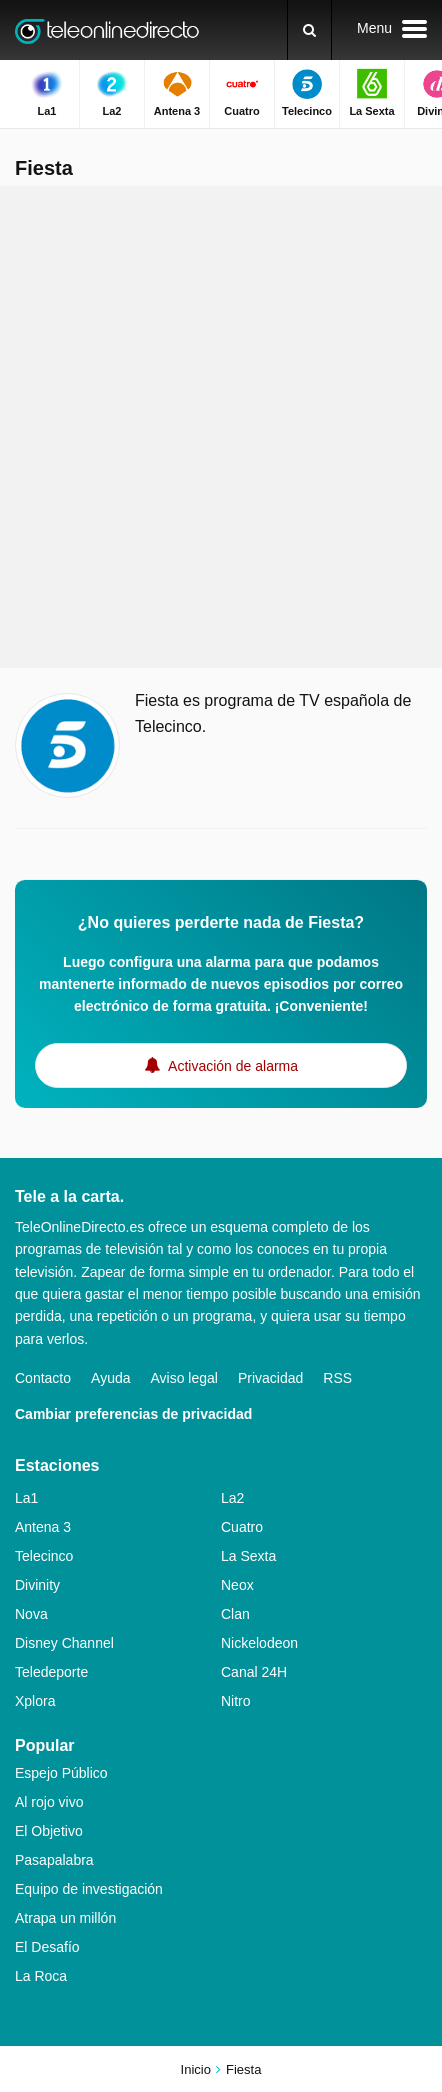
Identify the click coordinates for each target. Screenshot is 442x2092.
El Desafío (47, 1947)
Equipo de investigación (89, 1889)
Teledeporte (51, 1672)
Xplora (35, 1701)
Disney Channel (64, 1643)
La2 (232, 1498)
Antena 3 (43, 1527)
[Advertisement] (221, 427)
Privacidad (270, 1378)
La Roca (41, 1976)
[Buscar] (309, 30)
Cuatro (242, 1527)
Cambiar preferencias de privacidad (133, 1414)
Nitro (236, 1701)
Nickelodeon (259, 1643)
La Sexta (248, 1556)
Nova (31, 1614)
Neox (237, 1585)
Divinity (37, 1585)
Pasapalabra (54, 1860)
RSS (337, 1378)
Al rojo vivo (49, 1802)
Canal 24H (254, 1672)
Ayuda (110, 1378)
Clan (235, 1614)
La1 (26, 1498)
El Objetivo (49, 1831)
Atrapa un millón (65, 1918)
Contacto (43, 1378)
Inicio (196, 2069)
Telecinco (44, 1556)
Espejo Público (61, 1773)
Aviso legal (184, 1378)
